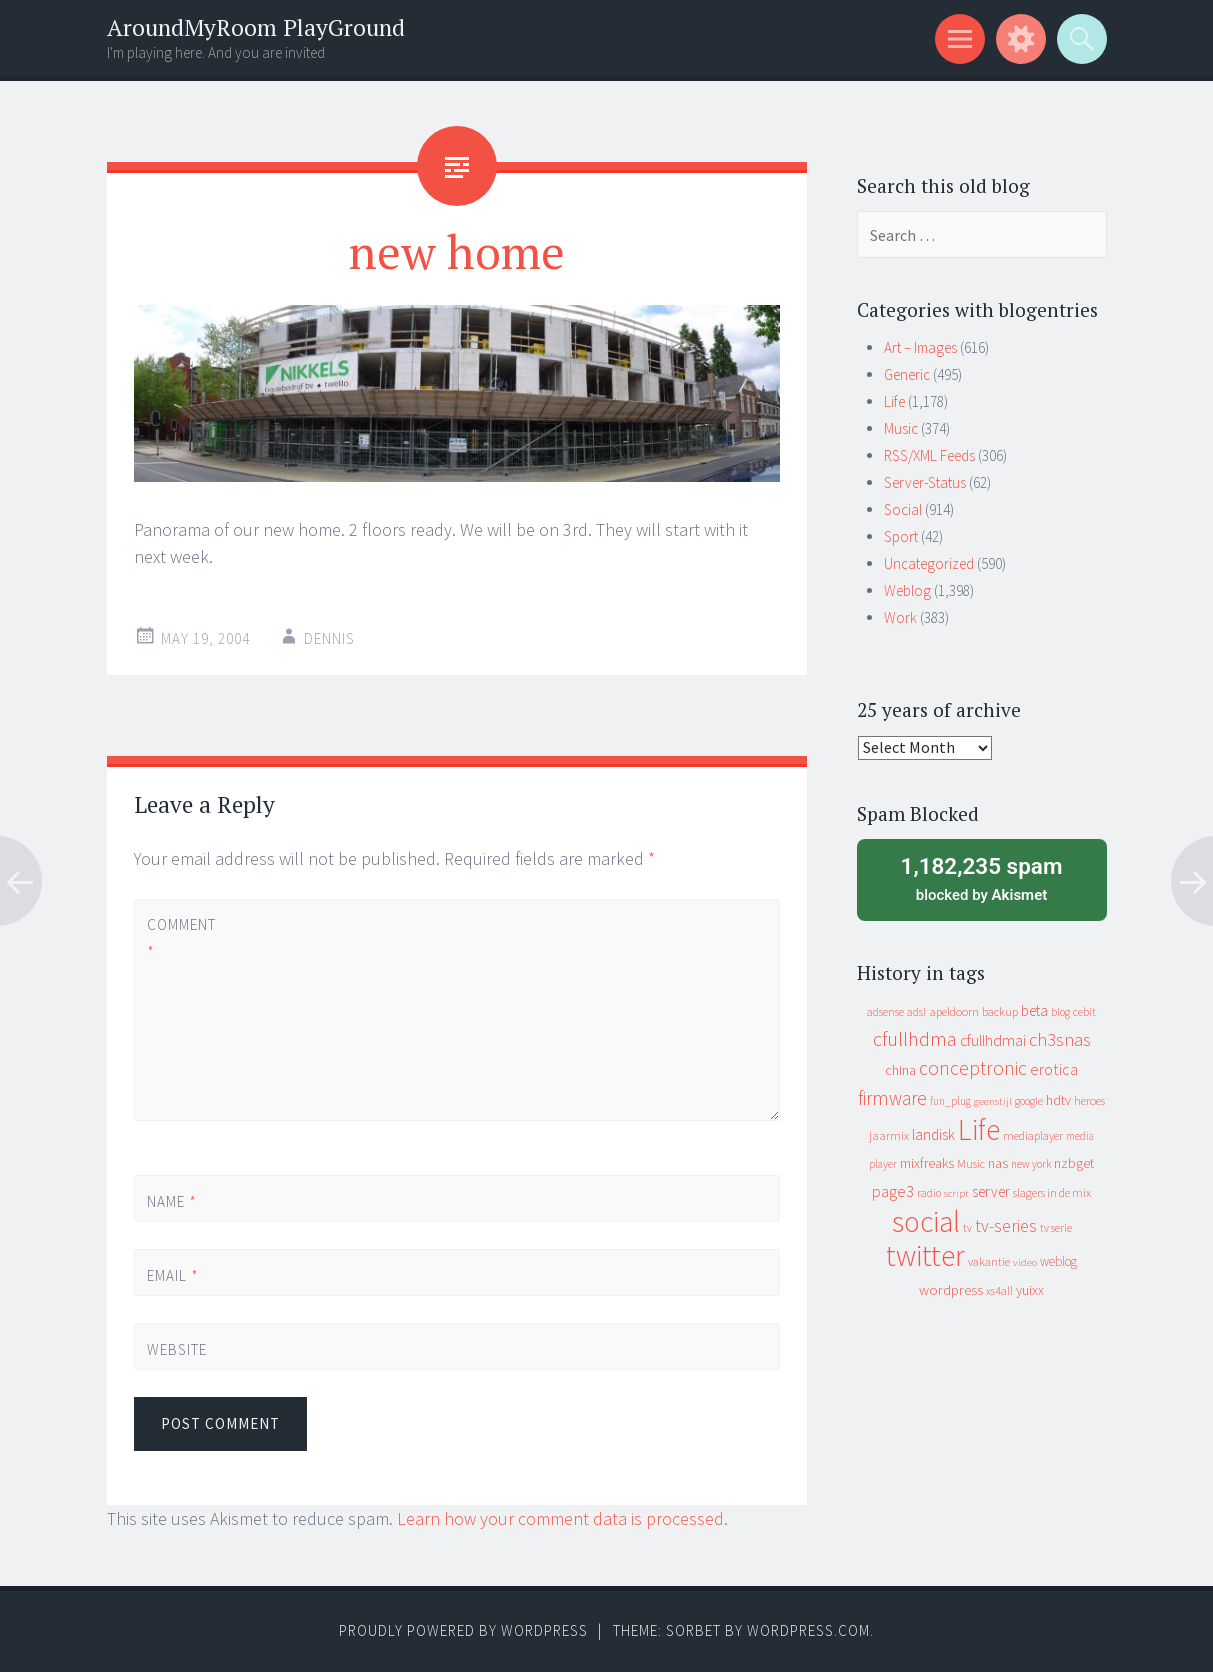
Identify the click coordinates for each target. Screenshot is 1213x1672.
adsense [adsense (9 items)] (885, 1012)
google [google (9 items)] (1029, 1101)
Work (900, 617)
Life (894, 401)
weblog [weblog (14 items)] (1058, 1261)
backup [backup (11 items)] (1000, 1011)
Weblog (907, 590)
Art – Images (920, 347)
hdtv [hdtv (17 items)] (1058, 1100)
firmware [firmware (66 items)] (892, 1098)
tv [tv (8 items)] (967, 1228)
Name (172, 1201)
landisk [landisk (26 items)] (933, 1134)
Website (177, 1349)
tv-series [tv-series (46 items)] (1006, 1226)
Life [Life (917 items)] (979, 1129)
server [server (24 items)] (991, 1191)
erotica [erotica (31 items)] (1054, 1069)
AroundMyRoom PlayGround (256, 27)
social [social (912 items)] (926, 1221)
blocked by (982, 878)
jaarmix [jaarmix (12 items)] (889, 1135)
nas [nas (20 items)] (998, 1163)
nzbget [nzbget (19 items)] (1074, 1163)
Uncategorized (929, 563)
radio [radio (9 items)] (929, 1193)
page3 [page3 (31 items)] (893, 1191)
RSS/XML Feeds (929, 455)
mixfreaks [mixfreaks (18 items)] (927, 1163)
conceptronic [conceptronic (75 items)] (973, 1068)
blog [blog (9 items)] (1060, 1012)
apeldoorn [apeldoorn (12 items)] (954, 1011)
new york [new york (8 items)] (1031, 1164)
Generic (907, 374)
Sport (901, 536)
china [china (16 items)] (900, 1070)
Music (901, 428)
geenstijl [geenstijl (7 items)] (993, 1101)
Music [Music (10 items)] (971, 1163)
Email (173, 1275)
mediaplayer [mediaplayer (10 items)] (1033, 1135)
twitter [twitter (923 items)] (925, 1255)
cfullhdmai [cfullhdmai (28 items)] (993, 1040)
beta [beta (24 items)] (1034, 1010)
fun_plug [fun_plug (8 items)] (950, 1101)
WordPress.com (808, 1630)
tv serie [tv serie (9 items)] (1056, 1228)
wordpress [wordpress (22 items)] (951, 1289)
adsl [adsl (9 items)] (916, 1012)
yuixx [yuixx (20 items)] (1030, 1290)
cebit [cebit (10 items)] (1084, 1011)
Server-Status (925, 482)
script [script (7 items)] (956, 1193)
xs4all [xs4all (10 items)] (999, 1290)
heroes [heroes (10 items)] (1089, 1100)
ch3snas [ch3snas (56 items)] (1060, 1039)
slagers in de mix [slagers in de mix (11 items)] (1052, 1192)
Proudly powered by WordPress (463, 1630)
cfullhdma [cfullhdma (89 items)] (915, 1038)
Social (903, 509)
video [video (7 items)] (1025, 1262)
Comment (181, 938)
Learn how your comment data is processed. (562, 1518)
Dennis (329, 638)
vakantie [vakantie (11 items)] (989, 1261)
